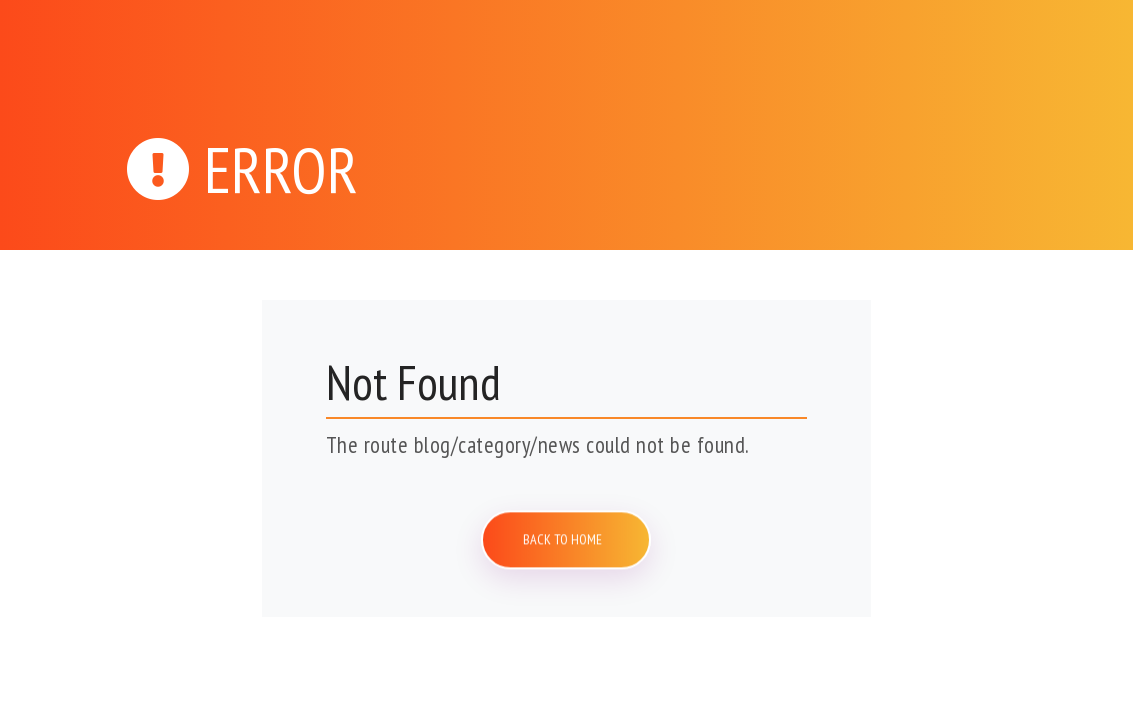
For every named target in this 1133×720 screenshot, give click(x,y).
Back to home (566, 539)
